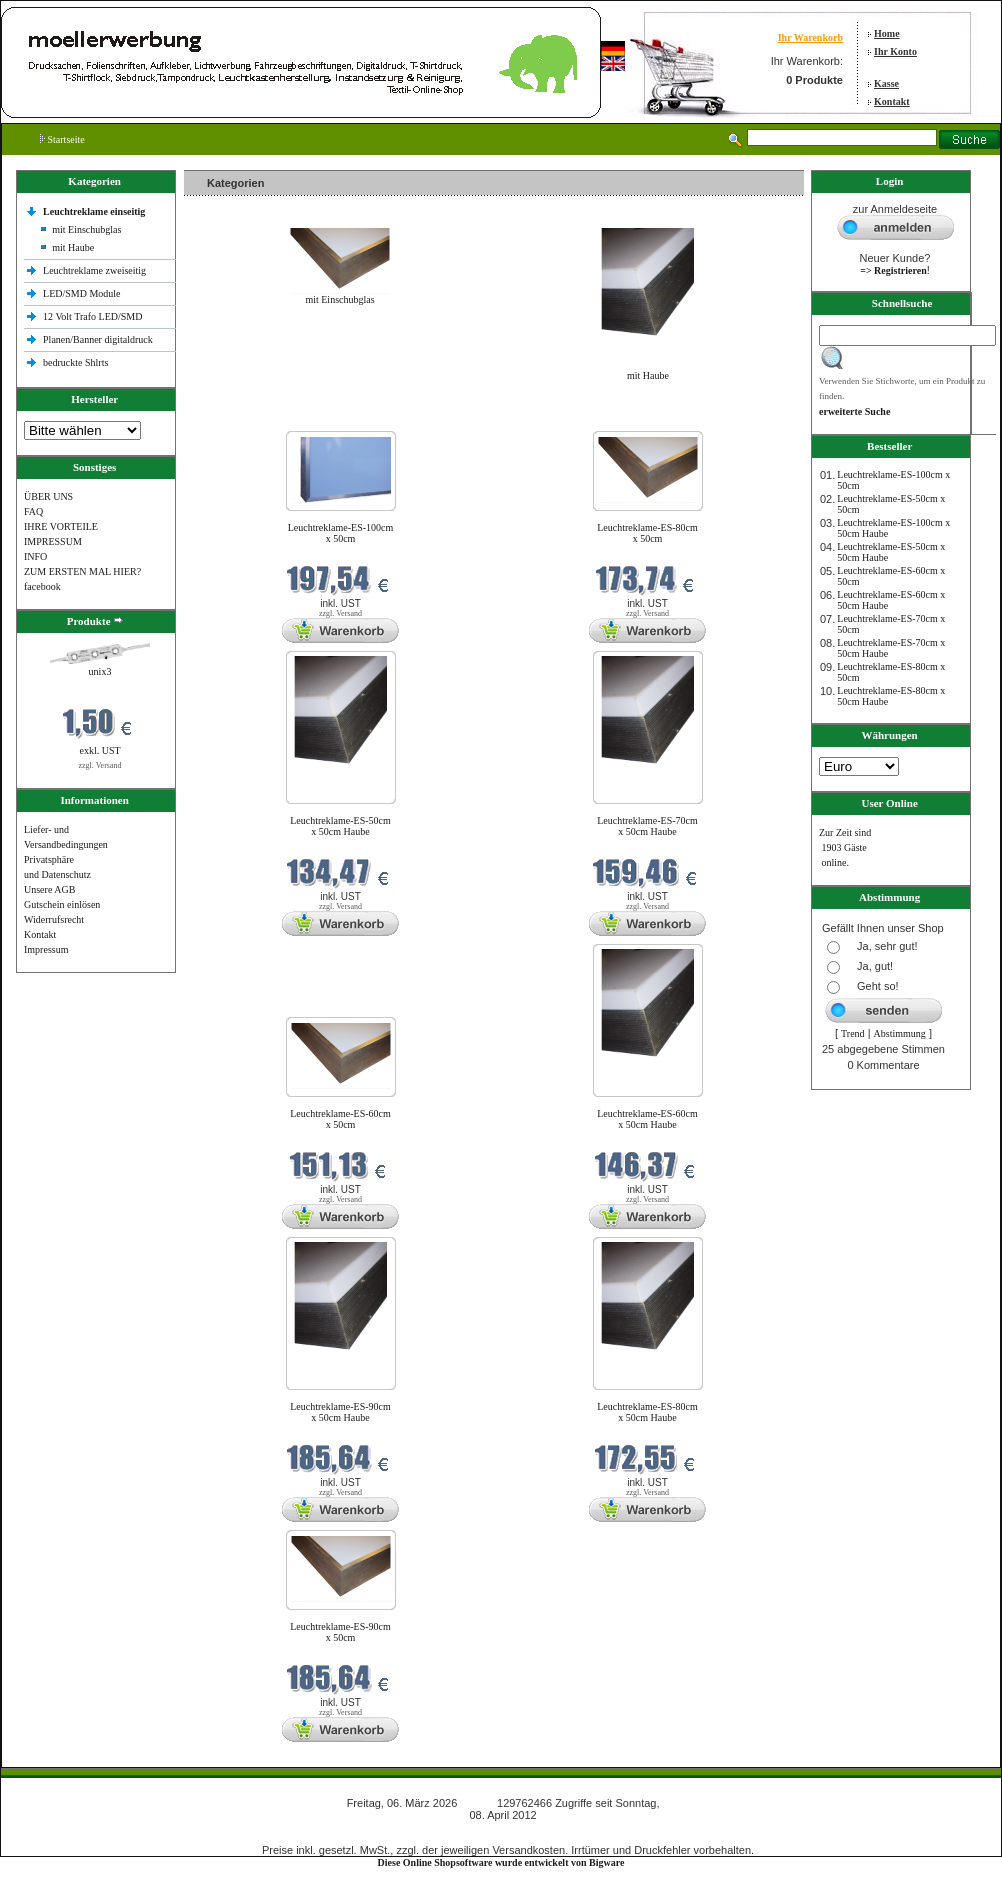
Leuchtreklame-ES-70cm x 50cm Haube (647, 826)
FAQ (33, 511)
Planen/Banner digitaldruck (98, 339)
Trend (853, 1033)
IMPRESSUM (53, 541)
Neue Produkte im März (237, 418)
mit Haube (73, 247)
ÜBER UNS (48, 496)
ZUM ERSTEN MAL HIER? (82, 571)
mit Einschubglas (86, 229)
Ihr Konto (895, 51)
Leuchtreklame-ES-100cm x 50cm (341, 533)
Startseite (62, 139)
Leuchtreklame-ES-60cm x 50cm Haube (647, 1119)
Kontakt (892, 101)
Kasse (886, 83)
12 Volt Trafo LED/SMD (92, 316)
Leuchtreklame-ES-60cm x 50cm (340, 1119)
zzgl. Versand (100, 765)
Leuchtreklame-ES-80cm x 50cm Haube (647, 1412)
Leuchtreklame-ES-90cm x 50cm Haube (340, 1412)
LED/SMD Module (82, 293)
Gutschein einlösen (62, 904)
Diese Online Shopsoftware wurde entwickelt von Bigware (501, 1862)
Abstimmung (900, 1033)
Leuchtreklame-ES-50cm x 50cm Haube (340, 826)
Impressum (46, 949)
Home (887, 33)
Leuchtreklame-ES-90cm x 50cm (340, 1632)
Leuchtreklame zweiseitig (96, 270)
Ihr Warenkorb (810, 37)
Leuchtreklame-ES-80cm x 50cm (647, 533)
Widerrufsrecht (54, 919)
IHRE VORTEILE (61, 526)
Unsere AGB (49, 889)
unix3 (100, 671)
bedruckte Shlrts (75, 362)
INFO (35, 556)
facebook (42, 586)
